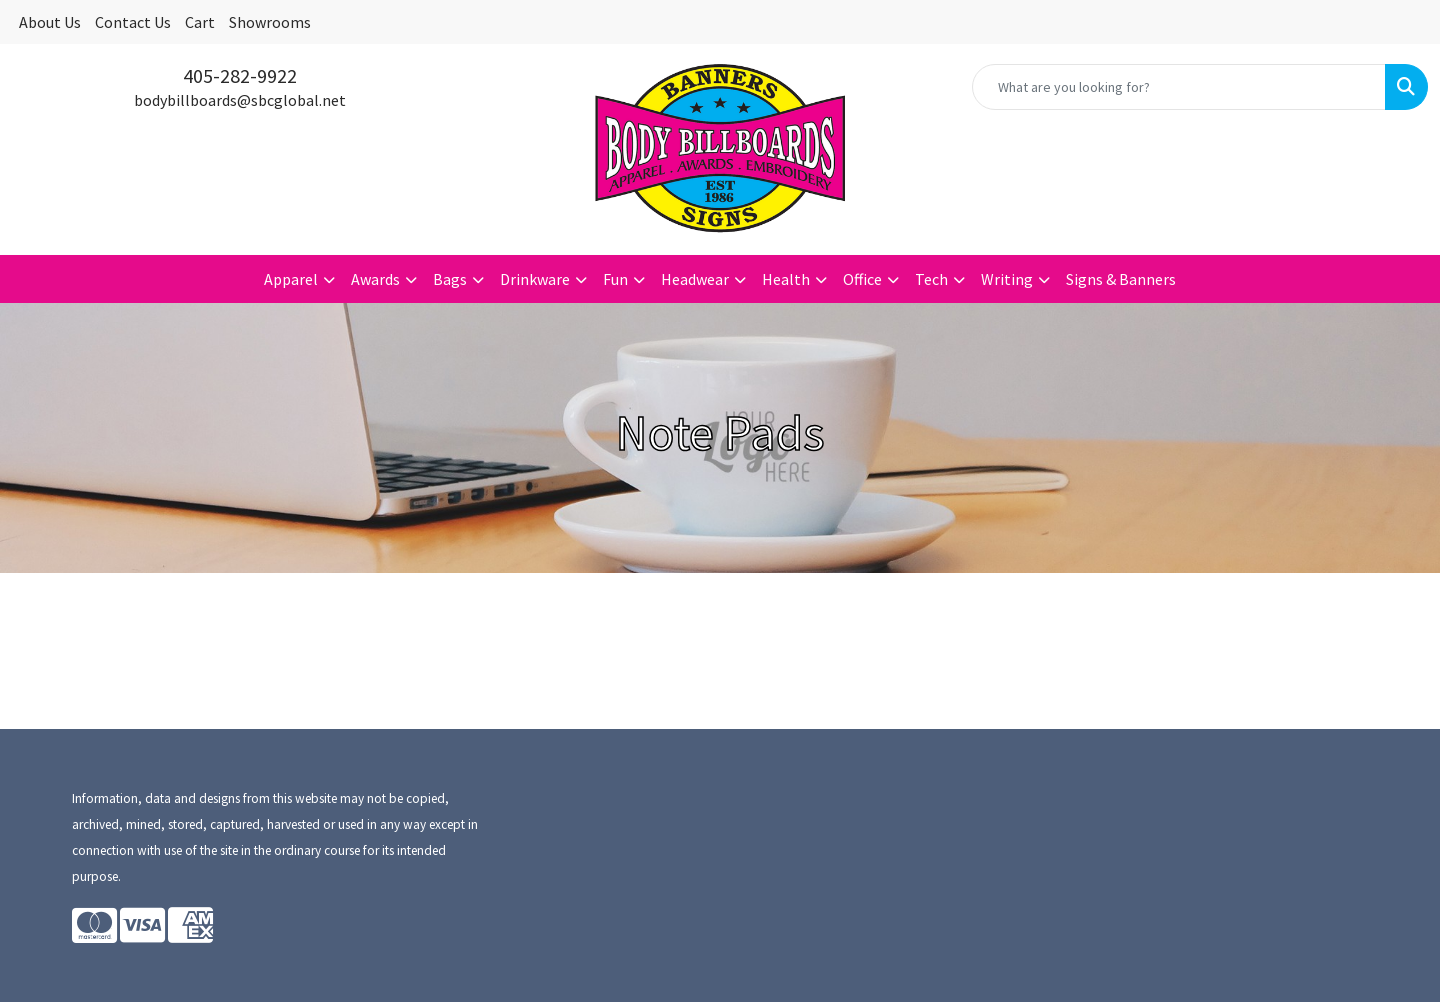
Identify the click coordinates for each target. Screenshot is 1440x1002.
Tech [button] (931, 279)
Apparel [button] (291, 279)
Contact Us (133, 22)
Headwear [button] (695, 279)
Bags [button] (450, 279)
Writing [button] (1007, 279)
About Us (50, 22)
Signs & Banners (1121, 279)
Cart (200, 22)
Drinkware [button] (535, 279)
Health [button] (786, 279)
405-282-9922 (240, 75)
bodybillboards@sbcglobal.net (240, 100)
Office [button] (862, 279)
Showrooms (270, 22)
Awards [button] (375, 279)
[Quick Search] (1179, 87)
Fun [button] (615, 279)
